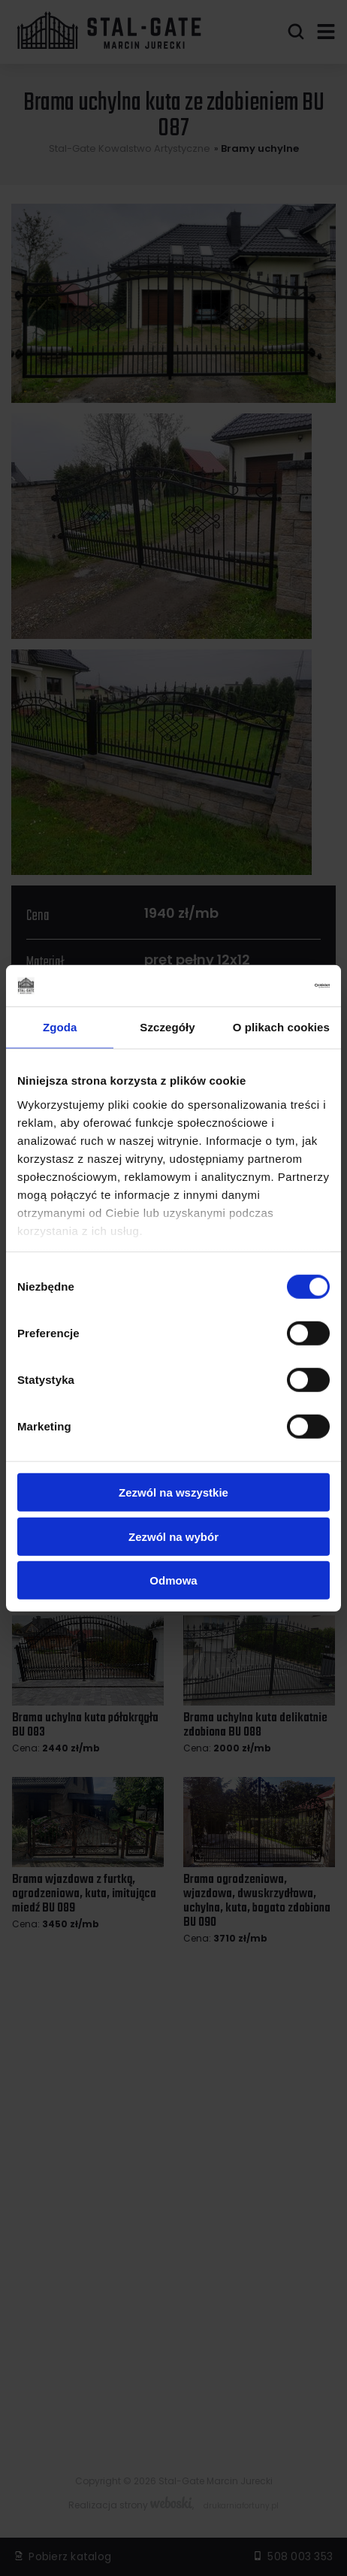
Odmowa (173, 1580)
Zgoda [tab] (60, 1027)
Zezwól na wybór (173, 1536)
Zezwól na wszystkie (173, 1492)
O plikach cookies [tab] (281, 1027)
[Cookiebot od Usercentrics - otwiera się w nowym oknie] (264, 985)
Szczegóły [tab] (167, 1027)
